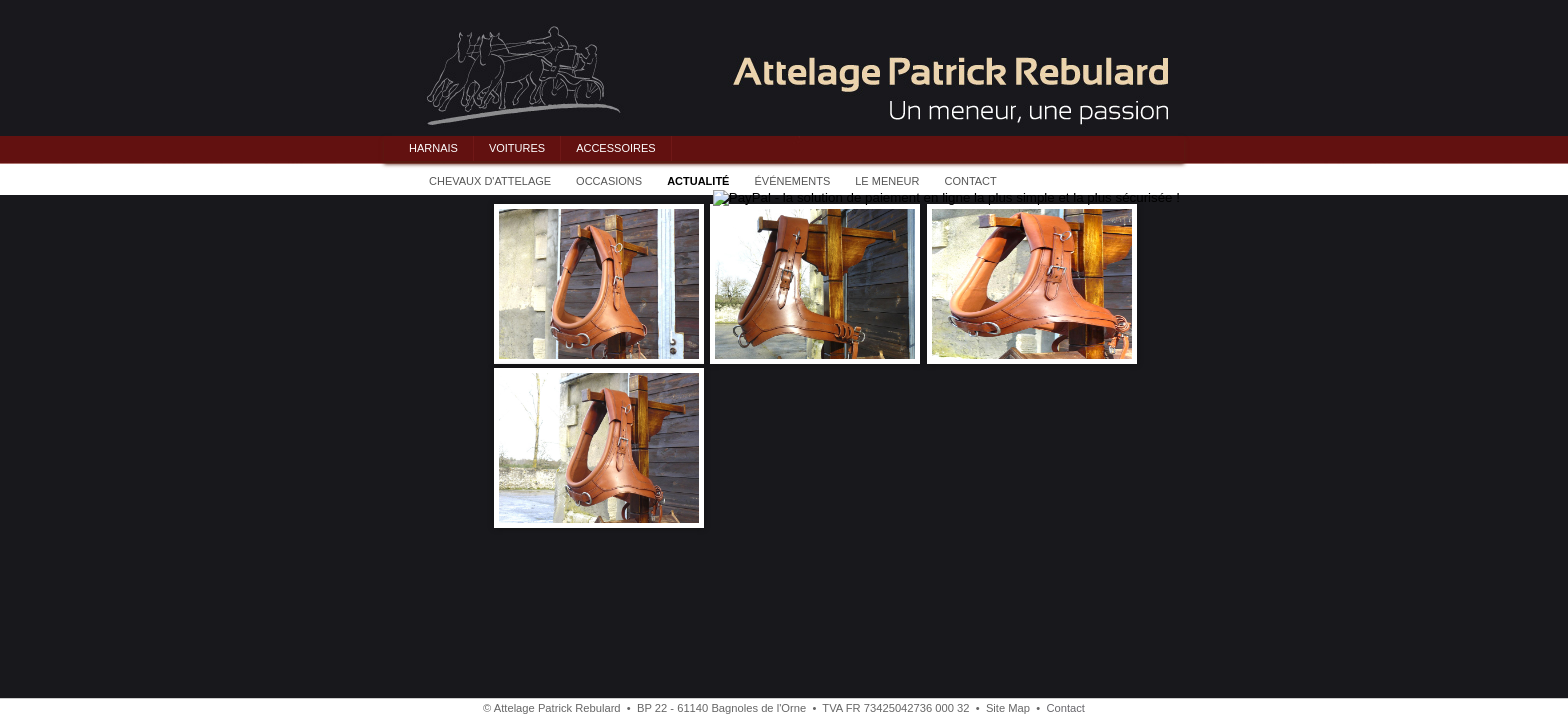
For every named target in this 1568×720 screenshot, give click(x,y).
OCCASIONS (609, 181)
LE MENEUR (887, 181)
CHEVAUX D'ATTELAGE (490, 181)
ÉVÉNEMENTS (792, 181)
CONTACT (970, 181)
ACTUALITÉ (698, 181)
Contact (1065, 708)
